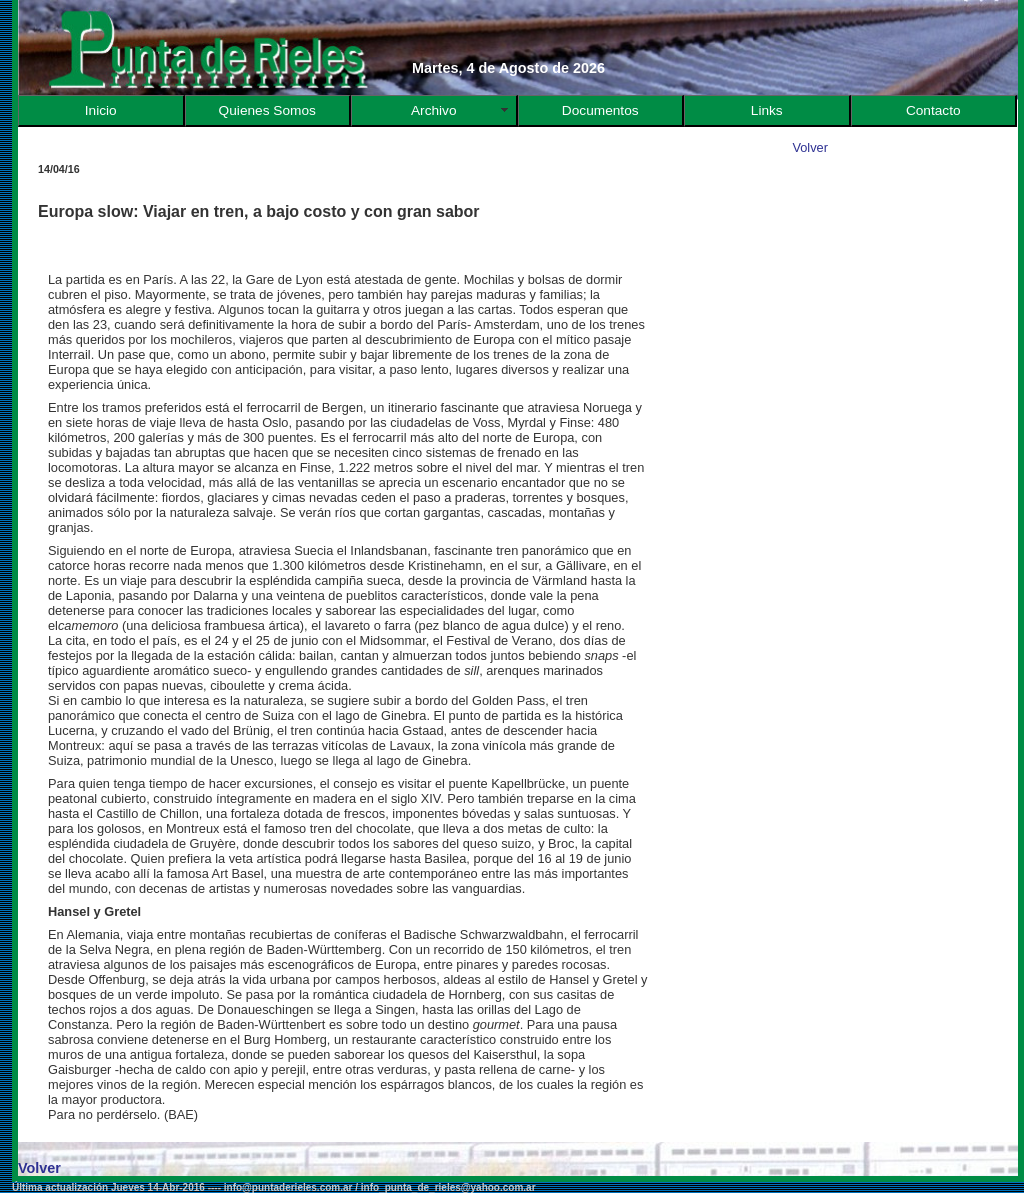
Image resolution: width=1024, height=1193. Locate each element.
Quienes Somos (267, 110)
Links (767, 110)
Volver (810, 147)
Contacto (933, 110)
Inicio (101, 110)
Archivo (434, 110)
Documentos (600, 110)
